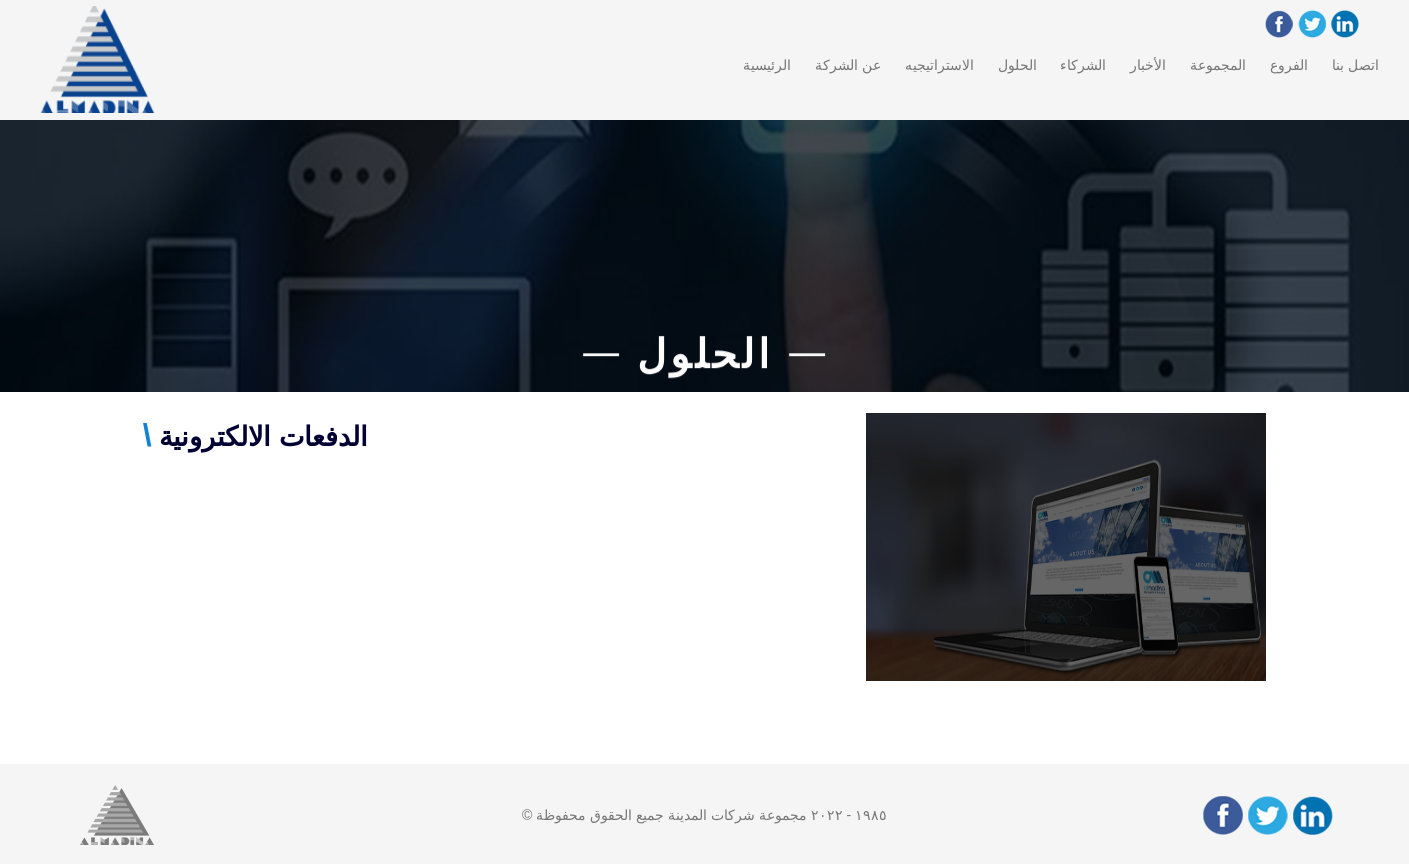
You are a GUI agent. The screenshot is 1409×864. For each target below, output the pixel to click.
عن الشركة (848, 65)
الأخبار (1148, 65)
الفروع (1289, 65)
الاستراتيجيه (939, 65)
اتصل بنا (1355, 65)
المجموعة (1218, 65)
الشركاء (1083, 65)
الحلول (1017, 65)
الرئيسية (767, 65)
